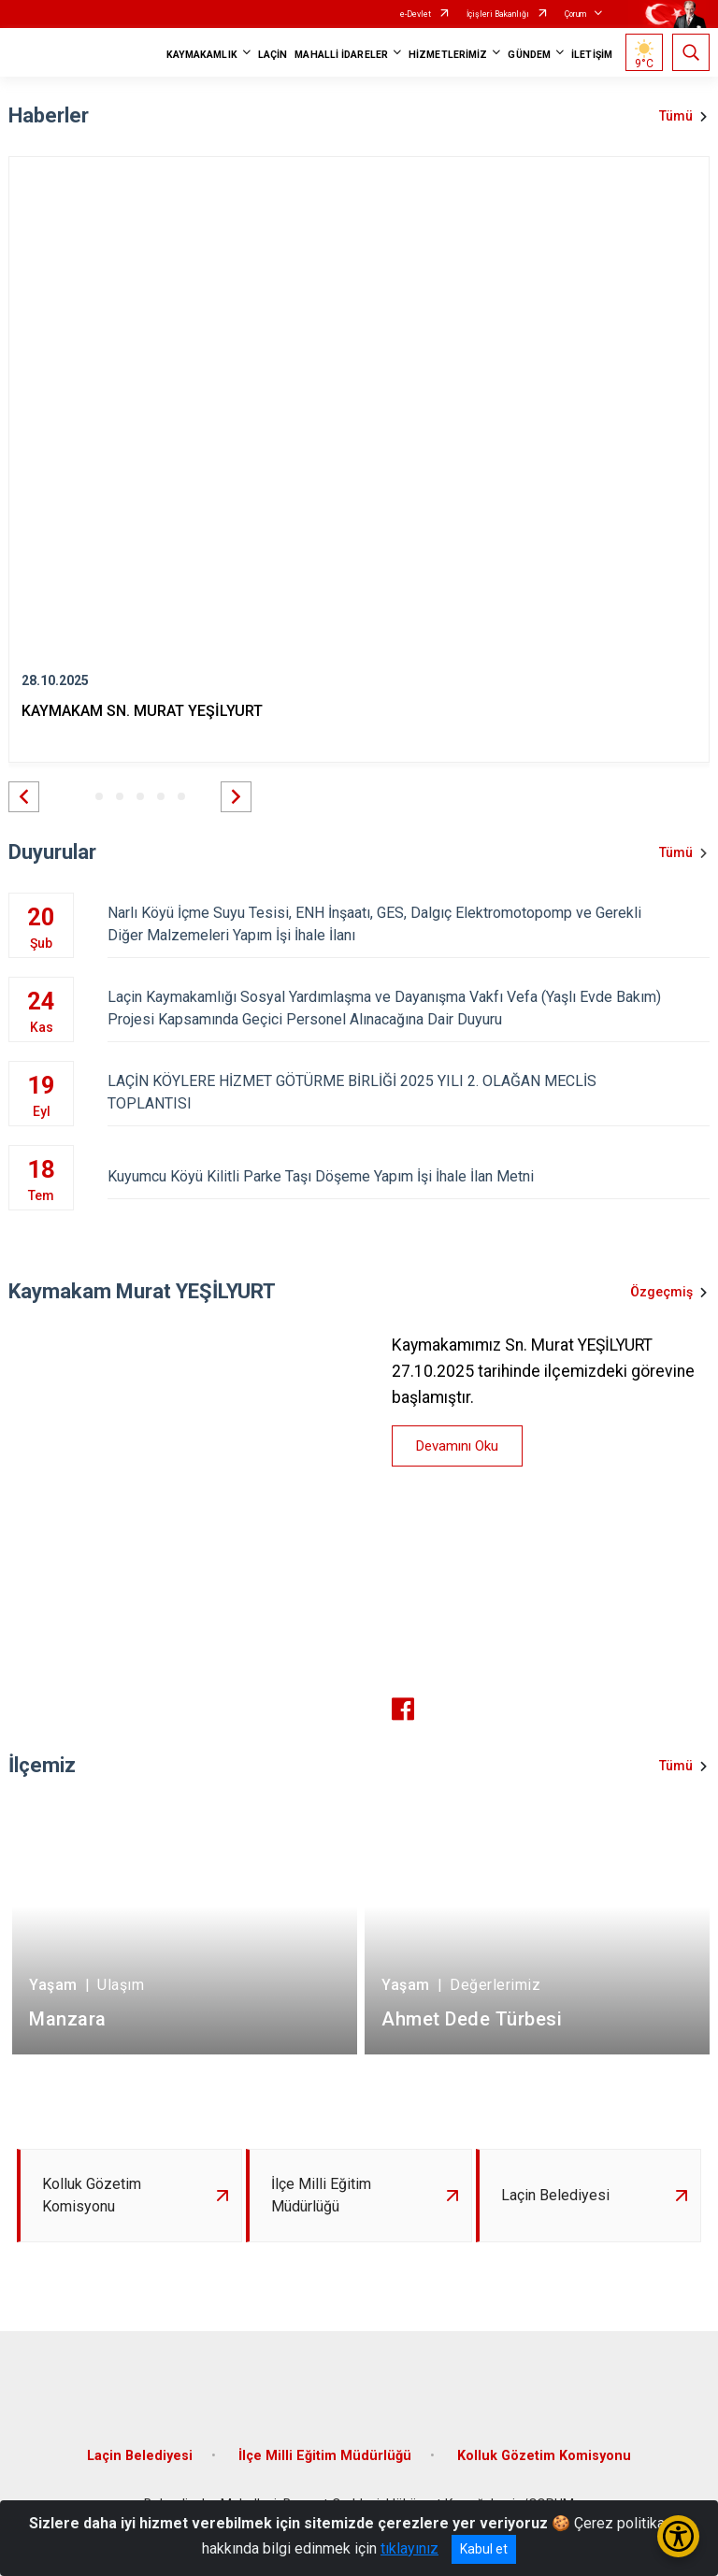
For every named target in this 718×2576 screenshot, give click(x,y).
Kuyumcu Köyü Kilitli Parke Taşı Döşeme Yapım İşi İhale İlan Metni (409, 1176)
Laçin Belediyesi (140, 2456)
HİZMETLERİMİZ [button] (448, 55)
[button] (23, 796)
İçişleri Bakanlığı (498, 14)
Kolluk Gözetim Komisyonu (544, 2456)
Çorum (575, 14)
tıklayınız (409, 2548)
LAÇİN (273, 55)
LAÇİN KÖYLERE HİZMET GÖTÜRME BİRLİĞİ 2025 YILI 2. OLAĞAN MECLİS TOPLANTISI (409, 1092)
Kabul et (484, 2548)
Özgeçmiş (661, 1291)
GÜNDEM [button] (529, 55)
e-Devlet (415, 14)
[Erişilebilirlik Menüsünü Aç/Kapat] (678, 2536)
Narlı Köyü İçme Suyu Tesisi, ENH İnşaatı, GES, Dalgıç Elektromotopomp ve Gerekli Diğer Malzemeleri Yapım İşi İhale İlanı (409, 924)
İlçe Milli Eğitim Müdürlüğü (324, 2456)
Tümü (676, 115)
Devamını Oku (457, 1446)
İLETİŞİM (591, 55)
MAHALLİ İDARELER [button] (341, 55)
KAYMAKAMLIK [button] (201, 55)
